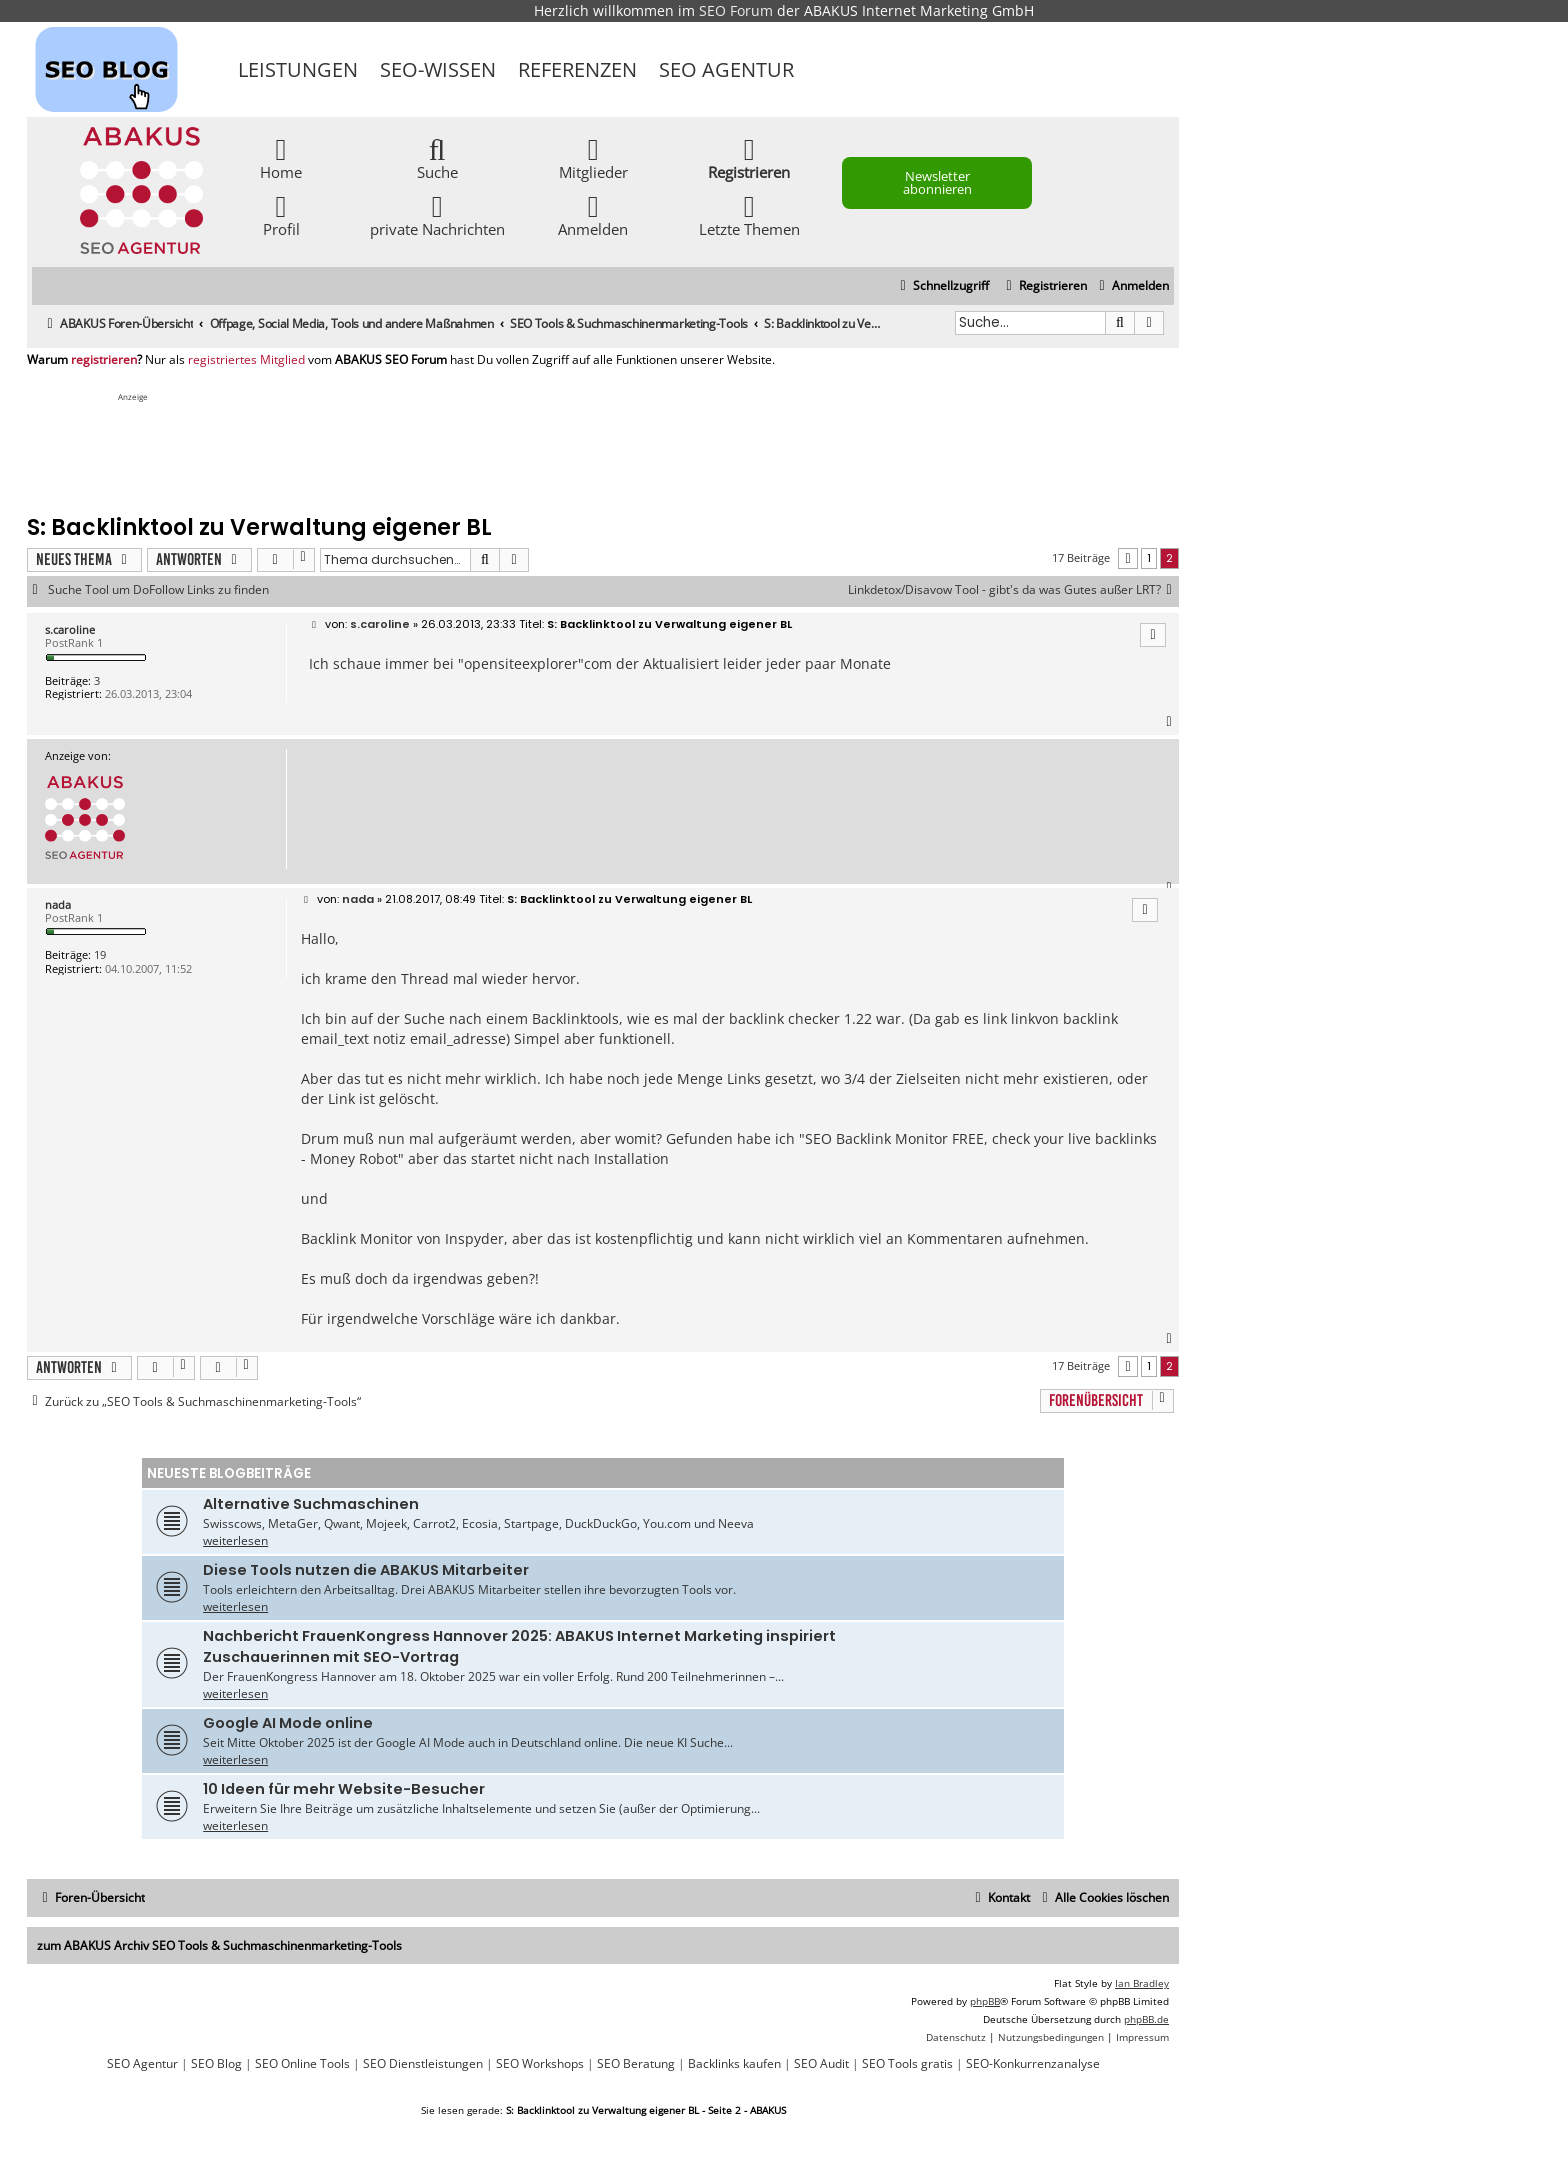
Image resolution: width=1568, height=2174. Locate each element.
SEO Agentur (726, 69)
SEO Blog (216, 2064)
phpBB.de (1146, 2019)
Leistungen (298, 69)
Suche (437, 157)
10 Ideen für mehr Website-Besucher (344, 1789)
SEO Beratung (636, 2064)
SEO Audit (821, 2064)
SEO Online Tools (302, 2064)
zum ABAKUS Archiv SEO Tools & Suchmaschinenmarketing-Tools (219, 1945)
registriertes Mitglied (246, 360)
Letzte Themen (749, 214)
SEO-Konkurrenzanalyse (1033, 2064)
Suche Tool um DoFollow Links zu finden (158, 590)
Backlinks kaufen (734, 2064)
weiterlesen (235, 1540)
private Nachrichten (437, 214)
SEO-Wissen (438, 69)
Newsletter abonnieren (937, 182)
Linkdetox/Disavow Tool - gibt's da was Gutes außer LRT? (1013, 590)
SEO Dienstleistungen (423, 2064)
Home (281, 157)
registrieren (104, 360)
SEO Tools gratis (907, 2064)
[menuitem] (1131, 286)
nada (58, 904)
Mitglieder (593, 157)
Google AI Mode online (288, 1723)
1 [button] (1149, 558)
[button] (1128, 558)
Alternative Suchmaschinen (311, 1504)
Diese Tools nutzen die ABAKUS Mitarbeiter (366, 1570)
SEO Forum (736, 10)
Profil (281, 214)
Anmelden (593, 214)
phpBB (985, 2001)
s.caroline (70, 629)
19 (100, 954)
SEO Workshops (540, 2064)
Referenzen (577, 69)
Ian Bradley (1142, 1983)
